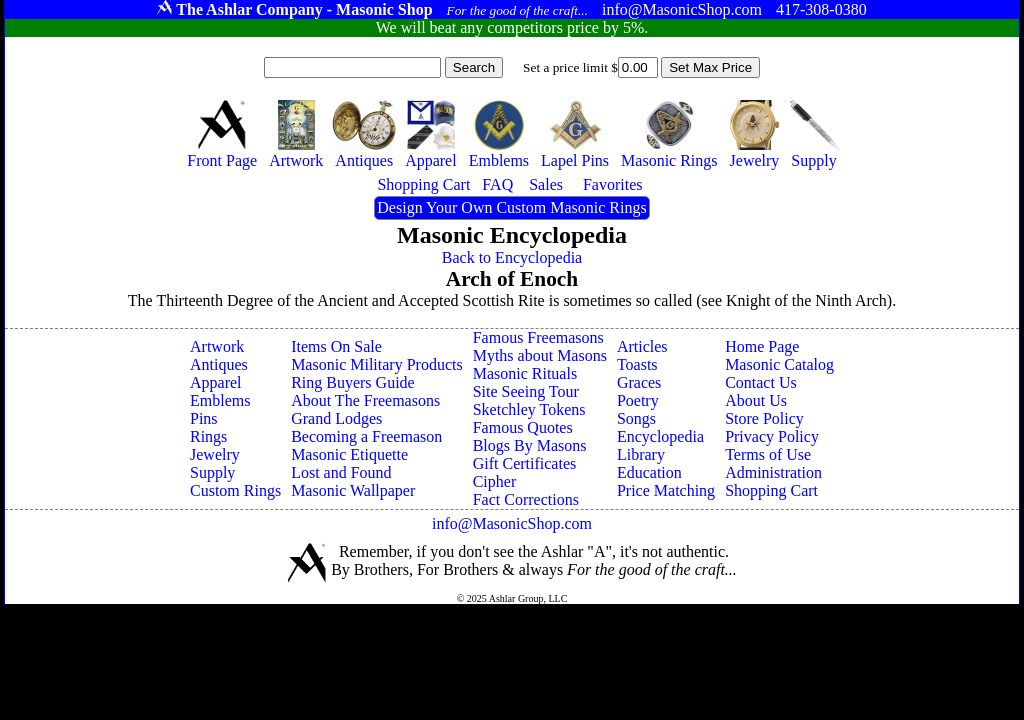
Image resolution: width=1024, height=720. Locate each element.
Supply (212, 472)
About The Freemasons (365, 400)
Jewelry (215, 454)
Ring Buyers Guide (353, 382)
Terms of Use (768, 454)
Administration (773, 472)
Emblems (220, 400)
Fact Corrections (526, 499)
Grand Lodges (336, 418)
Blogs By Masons (530, 445)
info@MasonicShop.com (512, 523)
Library (641, 454)
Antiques (219, 364)
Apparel (216, 382)
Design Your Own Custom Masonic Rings (511, 207)
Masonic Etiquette (349, 454)
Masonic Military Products (377, 364)
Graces (639, 382)
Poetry (638, 400)
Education (649, 472)
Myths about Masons (540, 355)
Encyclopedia (660, 436)
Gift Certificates (525, 463)
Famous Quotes (523, 427)
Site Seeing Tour (526, 391)
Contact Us (761, 382)
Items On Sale (336, 346)
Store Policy (764, 418)
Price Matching (666, 490)
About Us (756, 400)
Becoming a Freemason (366, 436)
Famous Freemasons (538, 337)
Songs (636, 418)
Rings (208, 436)
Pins (204, 418)
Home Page (762, 346)
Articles (642, 346)
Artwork (217, 346)
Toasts (637, 364)
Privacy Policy (772, 436)
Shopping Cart (771, 490)
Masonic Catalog (779, 364)
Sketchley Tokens (529, 409)
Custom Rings (235, 490)
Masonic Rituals (525, 373)
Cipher (495, 481)
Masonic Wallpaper (353, 490)
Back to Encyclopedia (512, 257)
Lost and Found (341, 472)
